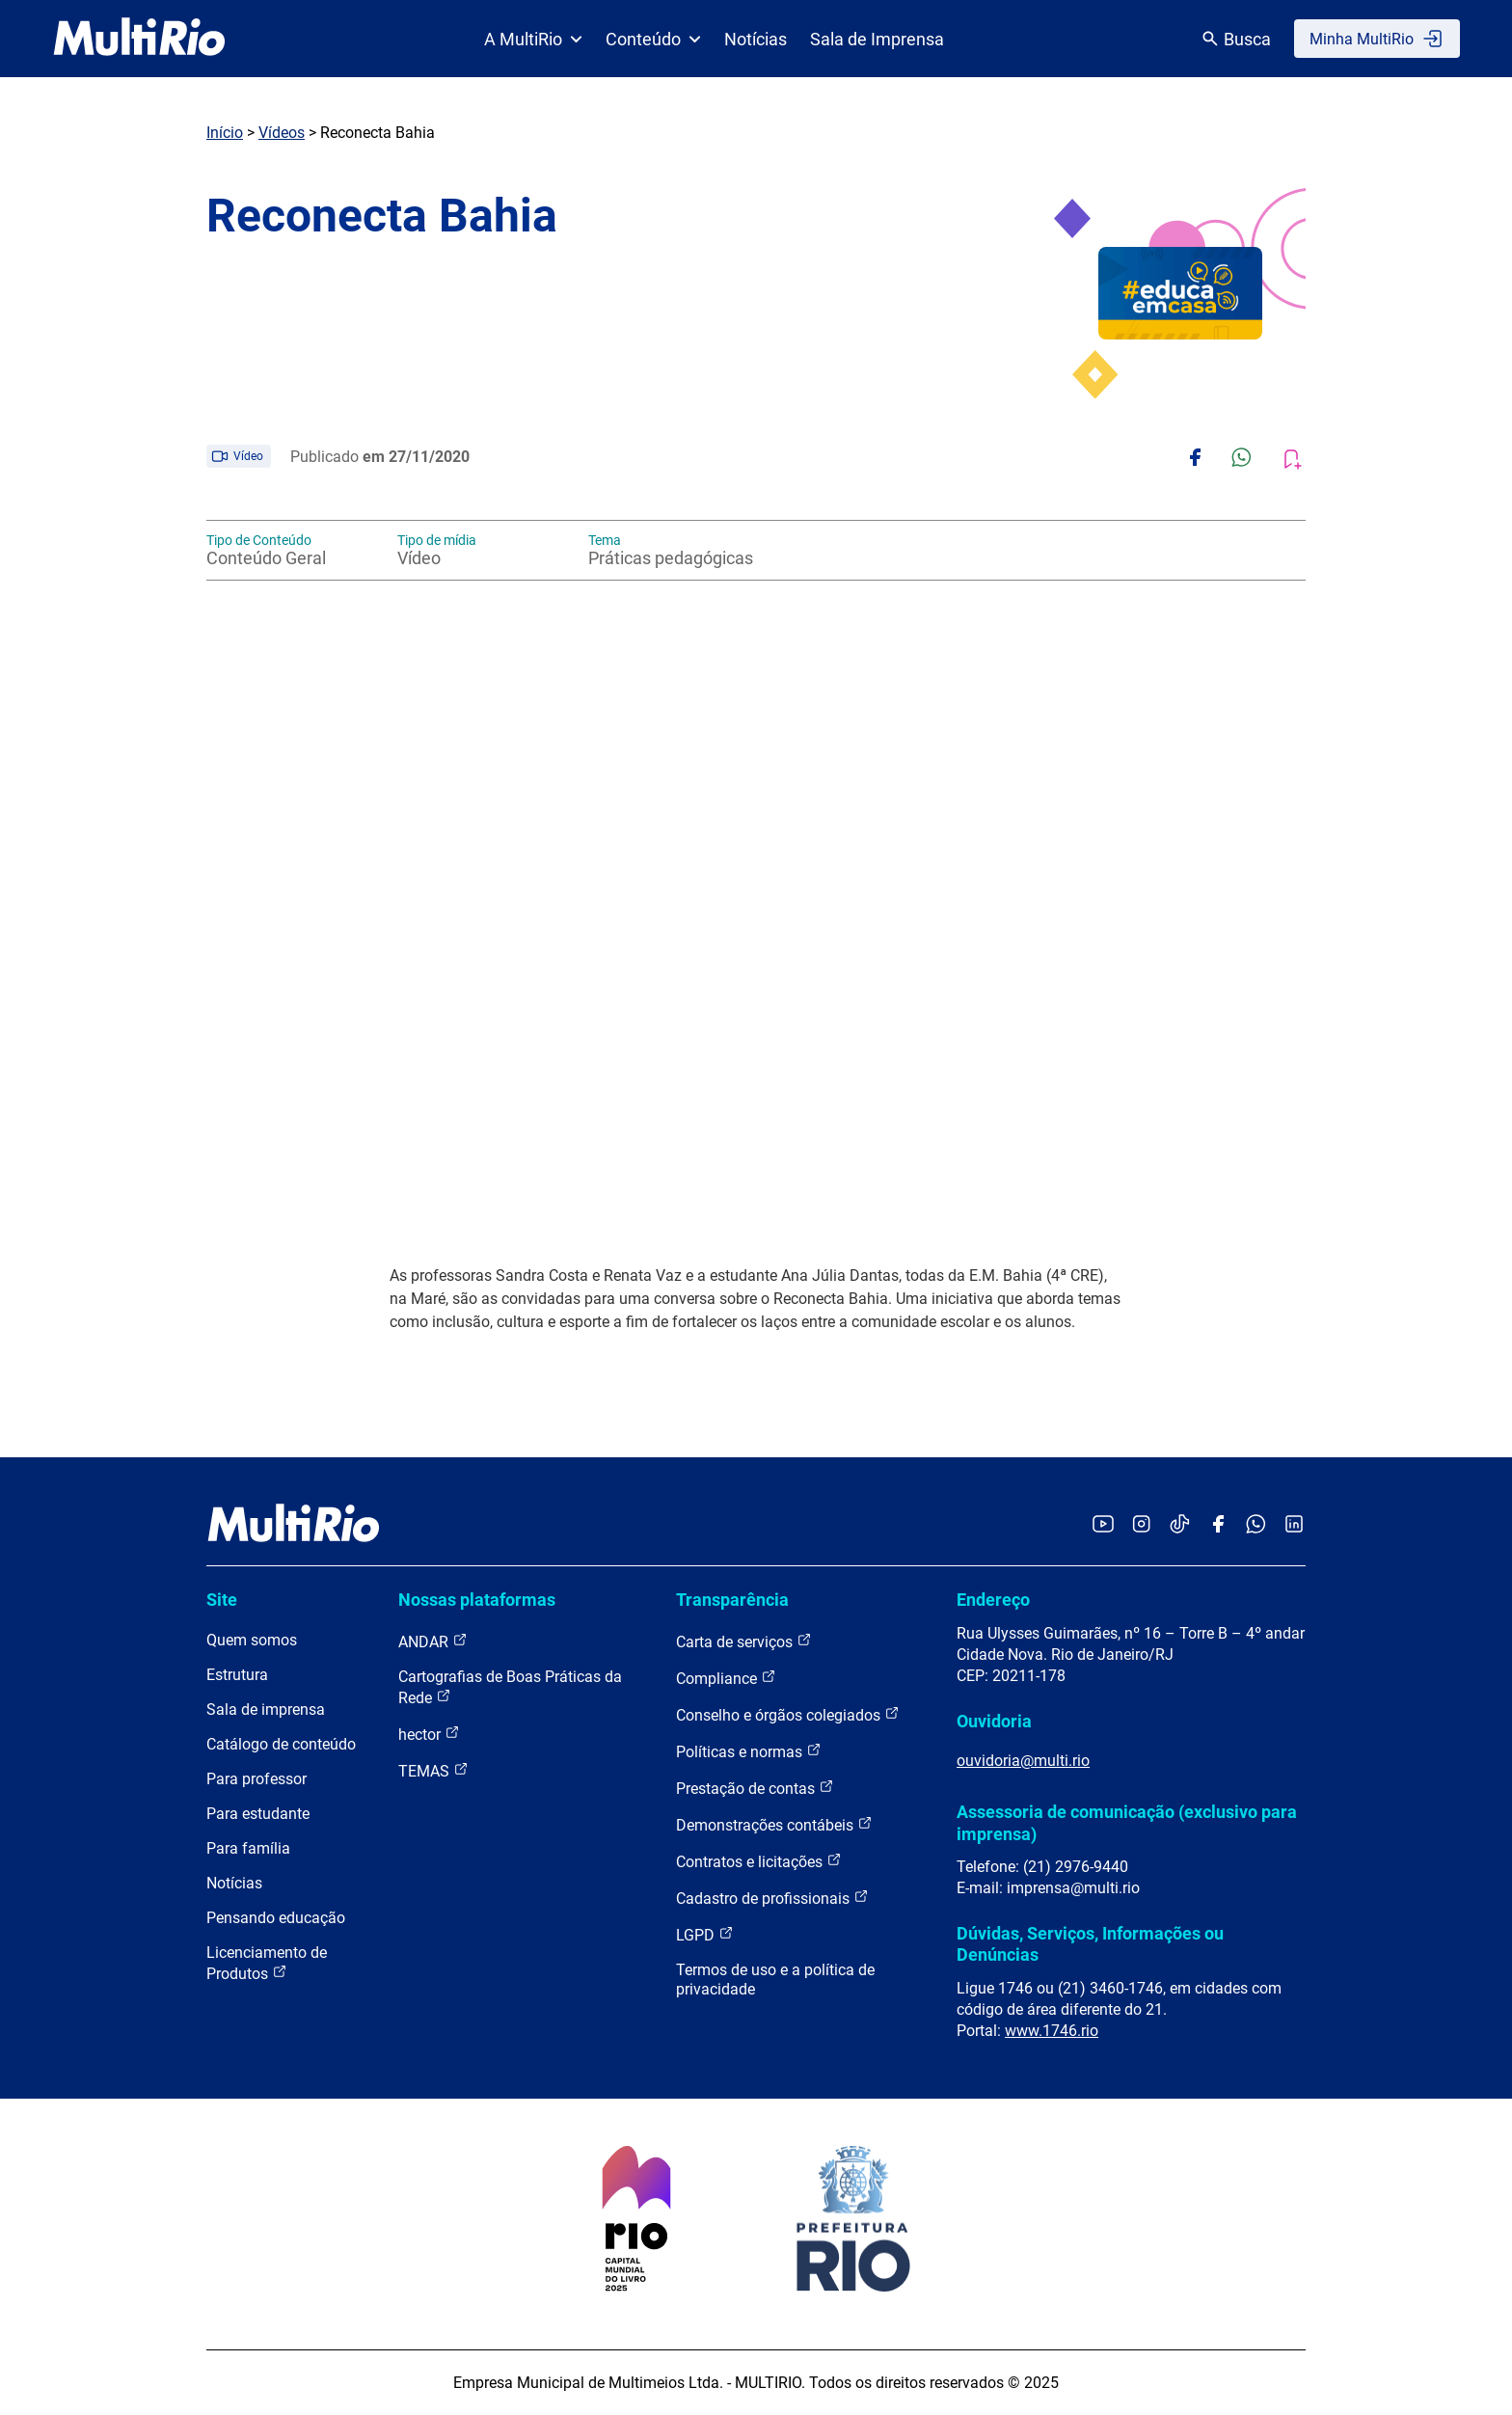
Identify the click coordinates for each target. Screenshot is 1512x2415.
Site (221, 1599)
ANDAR (433, 1641)
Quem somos (251, 1640)
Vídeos (281, 132)
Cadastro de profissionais (772, 1897)
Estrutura (237, 1675)
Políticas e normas (749, 1751)
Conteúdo (653, 39)
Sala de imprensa (265, 1709)
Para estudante (258, 1813)
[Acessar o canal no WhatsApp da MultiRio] (1256, 1525)
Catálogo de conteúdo (281, 1744)
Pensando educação (275, 1918)
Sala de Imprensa (877, 39)
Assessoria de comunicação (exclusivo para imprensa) (1127, 1822)
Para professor (256, 1779)
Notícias (755, 39)
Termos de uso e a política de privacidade (775, 1979)
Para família (248, 1848)
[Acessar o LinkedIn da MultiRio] (1294, 1525)
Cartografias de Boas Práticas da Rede (510, 1687)
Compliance (726, 1678)
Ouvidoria (994, 1721)
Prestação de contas (755, 1787)
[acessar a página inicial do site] (139, 38)
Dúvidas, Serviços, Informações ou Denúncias (1090, 1944)
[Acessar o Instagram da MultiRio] (1141, 1525)
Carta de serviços (744, 1641)
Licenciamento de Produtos (266, 1963)
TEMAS (433, 1770)
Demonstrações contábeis (774, 1824)
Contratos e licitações (759, 1861)
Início (224, 132)
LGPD (705, 1934)
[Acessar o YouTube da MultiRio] (1103, 1525)
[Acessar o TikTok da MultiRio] (1180, 1525)
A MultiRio (533, 39)
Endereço (993, 1599)
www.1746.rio (1051, 2031)
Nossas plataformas (476, 1599)
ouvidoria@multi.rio (1023, 1760)
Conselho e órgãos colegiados (788, 1714)
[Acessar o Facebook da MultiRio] (1217, 1525)
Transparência (732, 1599)
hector (429, 1733)
